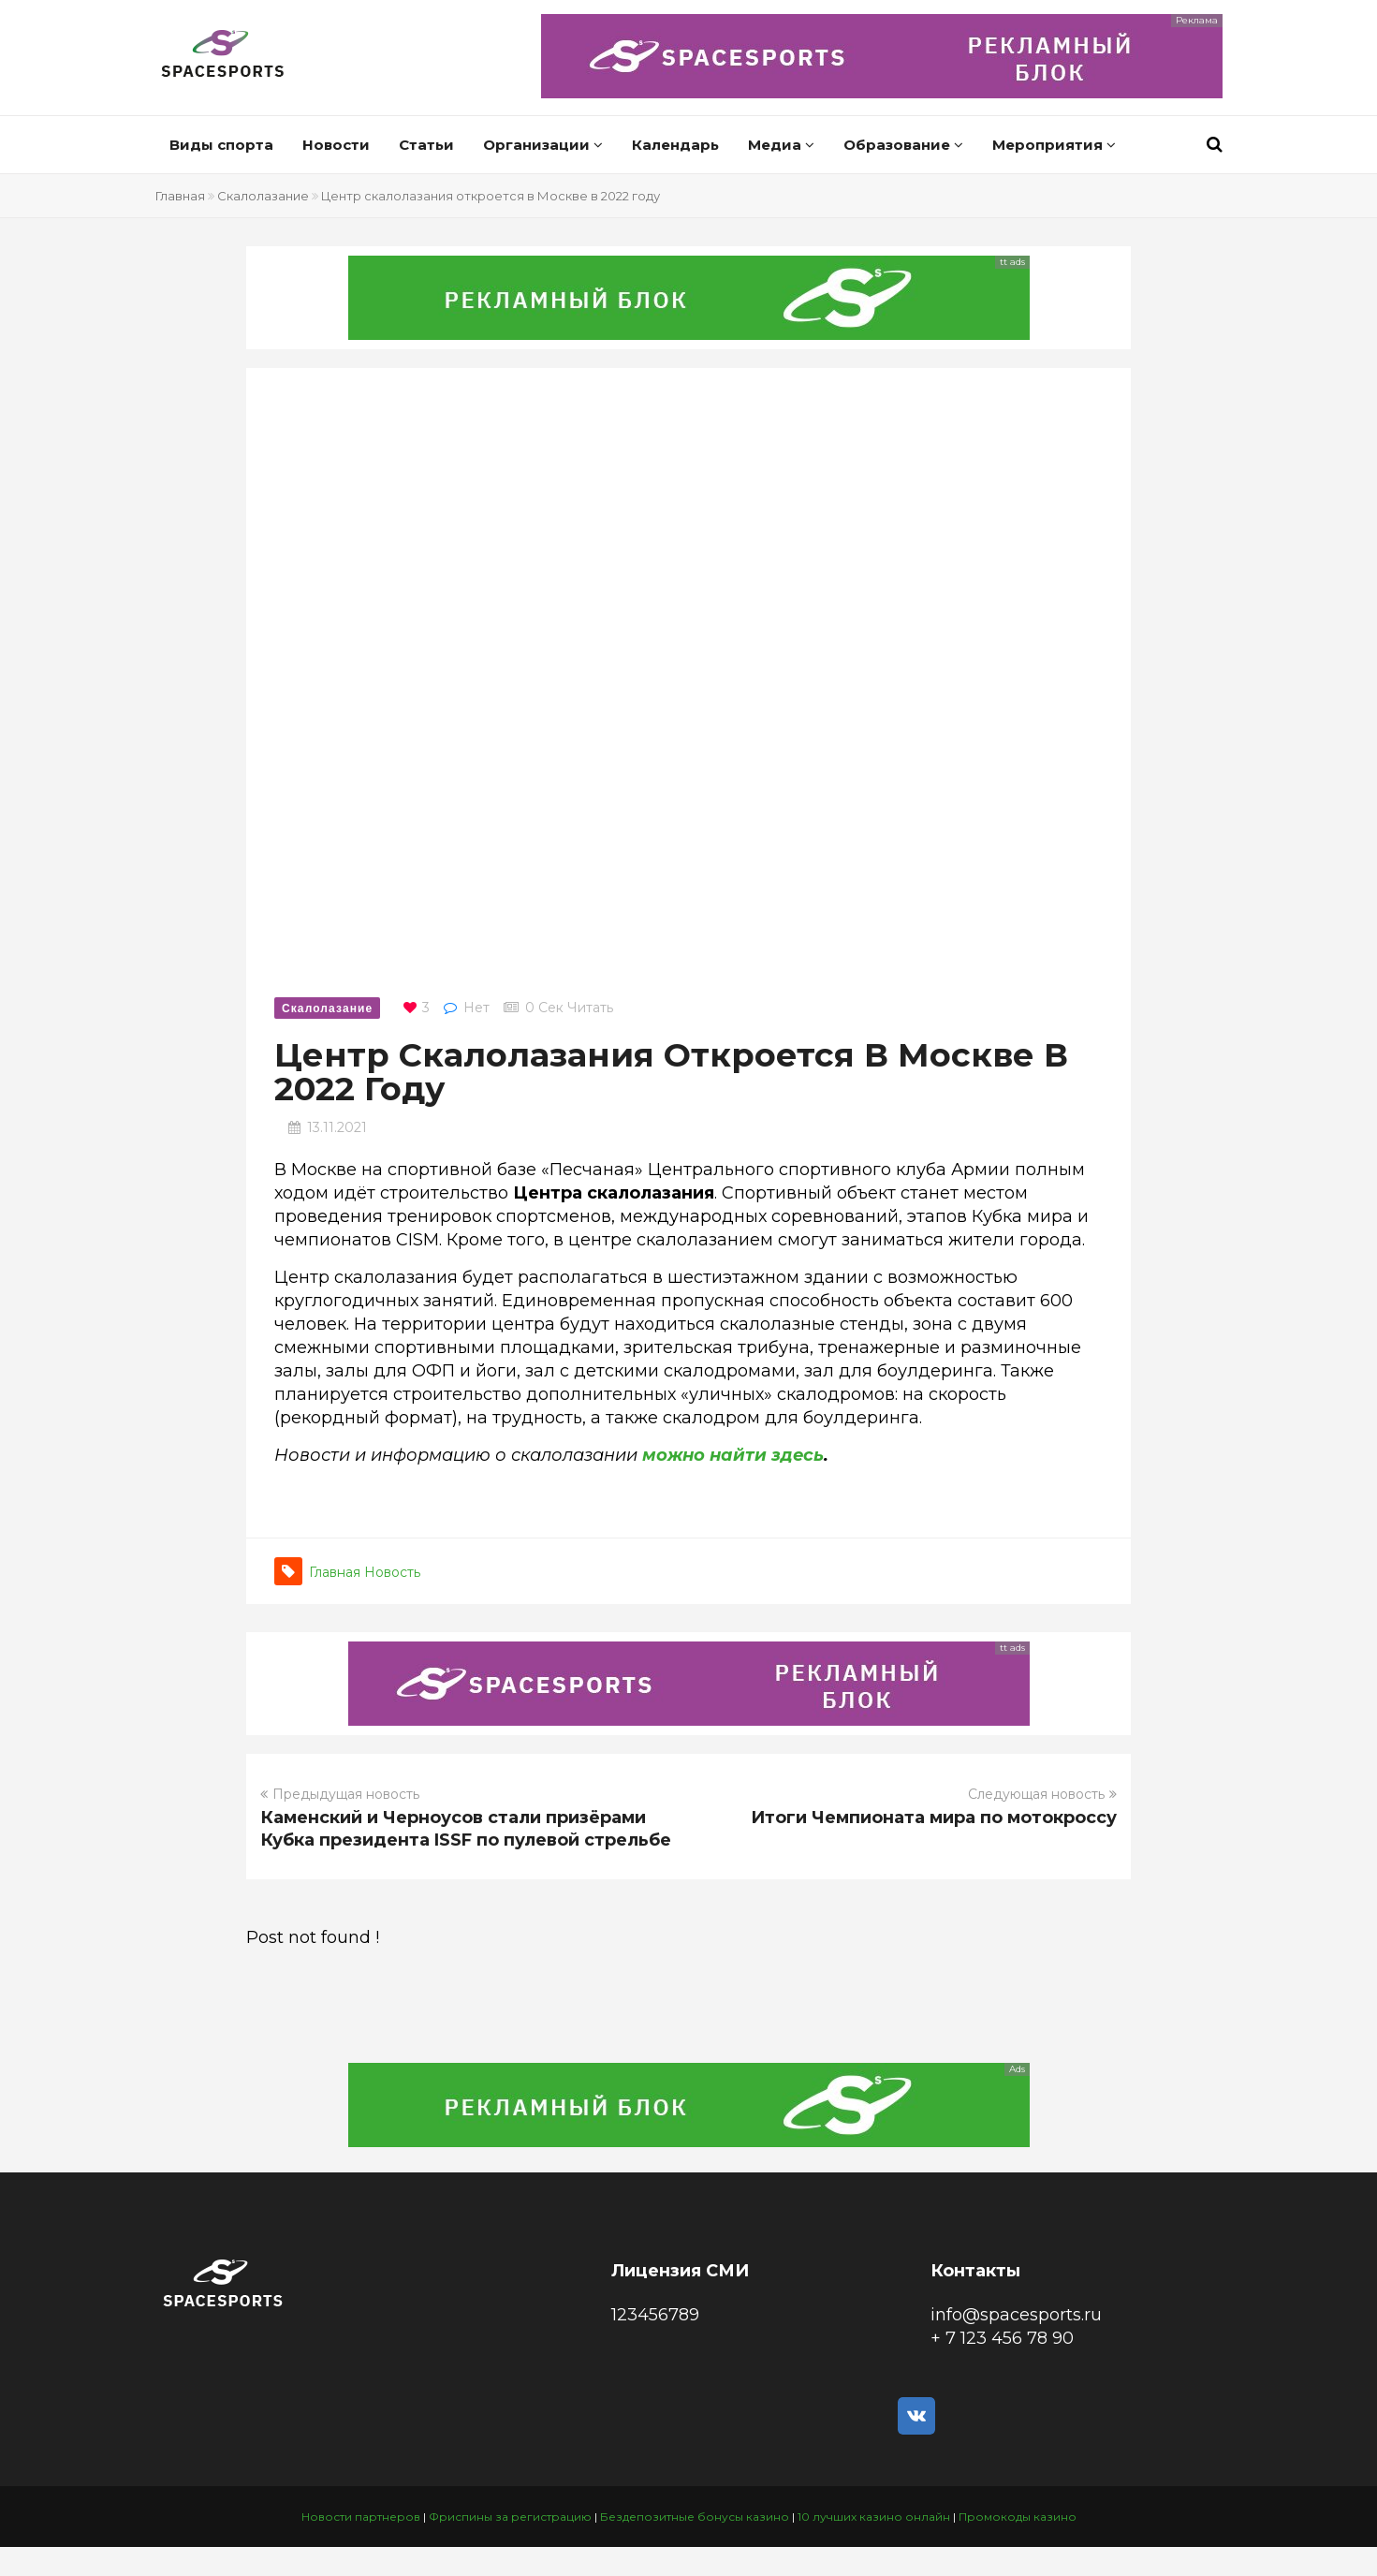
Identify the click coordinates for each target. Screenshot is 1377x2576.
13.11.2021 (337, 1127)
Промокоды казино (1018, 2517)
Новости (336, 145)
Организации (543, 145)
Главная (180, 195)
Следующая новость (1042, 1794)
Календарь (675, 145)
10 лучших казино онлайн (874, 2517)
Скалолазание (263, 195)
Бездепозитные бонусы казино (694, 2517)
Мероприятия (1054, 145)
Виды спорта (221, 145)
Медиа (781, 145)
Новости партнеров (360, 2517)
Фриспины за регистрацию (510, 2517)
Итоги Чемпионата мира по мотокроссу (934, 1817)
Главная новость (364, 1572)
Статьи (426, 145)
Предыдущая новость (339, 1794)
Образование (903, 145)
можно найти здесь (733, 1455)
